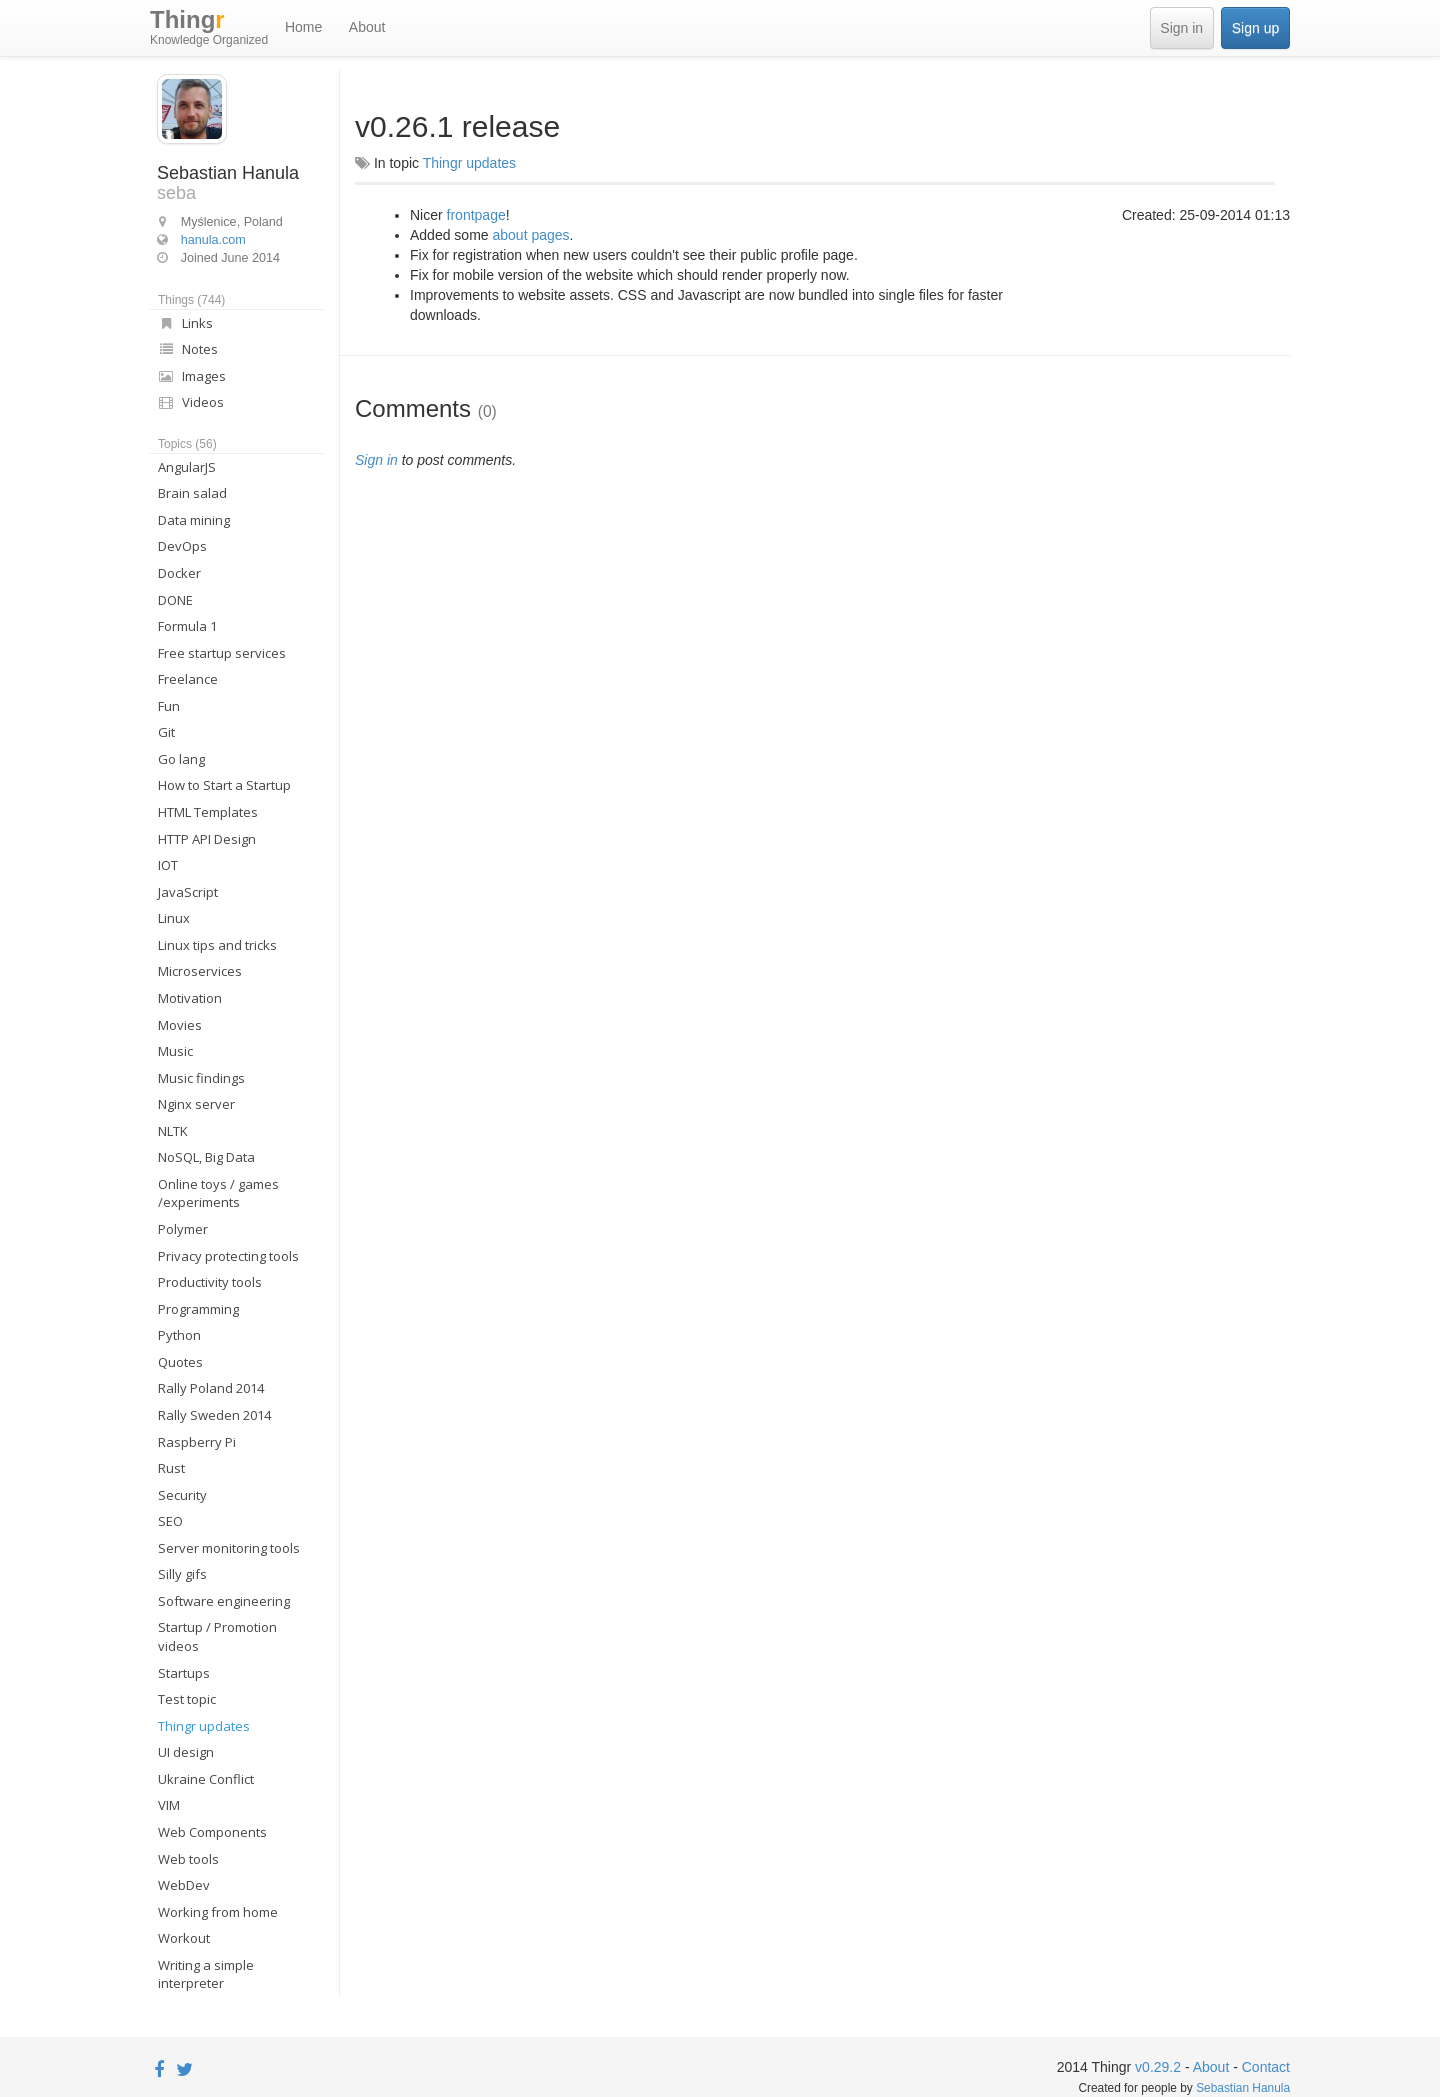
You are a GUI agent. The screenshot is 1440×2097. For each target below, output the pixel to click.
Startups (184, 1673)
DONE (175, 600)
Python (179, 1335)
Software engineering (224, 1601)
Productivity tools (210, 1282)
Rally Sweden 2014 (214, 1415)
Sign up (1255, 28)
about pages (531, 235)
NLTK (173, 1131)
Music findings (201, 1078)
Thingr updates (204, 1726)
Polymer (183, 1229)
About (367, 27)
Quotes (180, 1362)
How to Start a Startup (224, 785)
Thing (209, 28)
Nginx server (196, 1104)
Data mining (194, 520)
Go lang (181, 759)
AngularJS (187, 467)
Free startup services (222, 653)
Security (182, 1495)
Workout (184, 1938)
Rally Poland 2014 (211, 1388)
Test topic (187, 1699)
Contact (1266, 2067)
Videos (191, 402)
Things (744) (191, 300)
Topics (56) (187, 444)
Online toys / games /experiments (218, 1193)
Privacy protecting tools (228, 1256)
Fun (169, 706)
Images (192, 376)
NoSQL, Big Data (206, 1157)
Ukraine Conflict (206, 1779)
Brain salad (192, 493)
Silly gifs (182, 1574)
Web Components (212, 1832)
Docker (179, 573)
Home (303, 27)
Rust (171, 1468)
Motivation (190, 998)
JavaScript (188, 892)
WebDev (184, 1885)
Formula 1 (187, 626)
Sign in (1181, 28)
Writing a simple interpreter (206, 1974)
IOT (168, 865)
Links (185, 323)
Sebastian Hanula (1243, 2088)
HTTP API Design (207, 839)
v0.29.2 (1158, 2067)
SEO (170, 1521)
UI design (186, 1752)
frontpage (476, 215)
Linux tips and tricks (217, 945)
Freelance (188, 679)
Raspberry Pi (197, 1442)
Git (166, 732)
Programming (198, 1309)
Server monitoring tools (229, 1548)
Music (175, 1051)
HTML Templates (208, 812)
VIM (169, 1805)
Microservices (200, 971)
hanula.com (213, 240)
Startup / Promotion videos (217, 1636)
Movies (180, 1025)
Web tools (188, 1859)
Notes (188, 349)
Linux (174, 918)
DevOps (182, 546)
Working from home (218, 1912)
